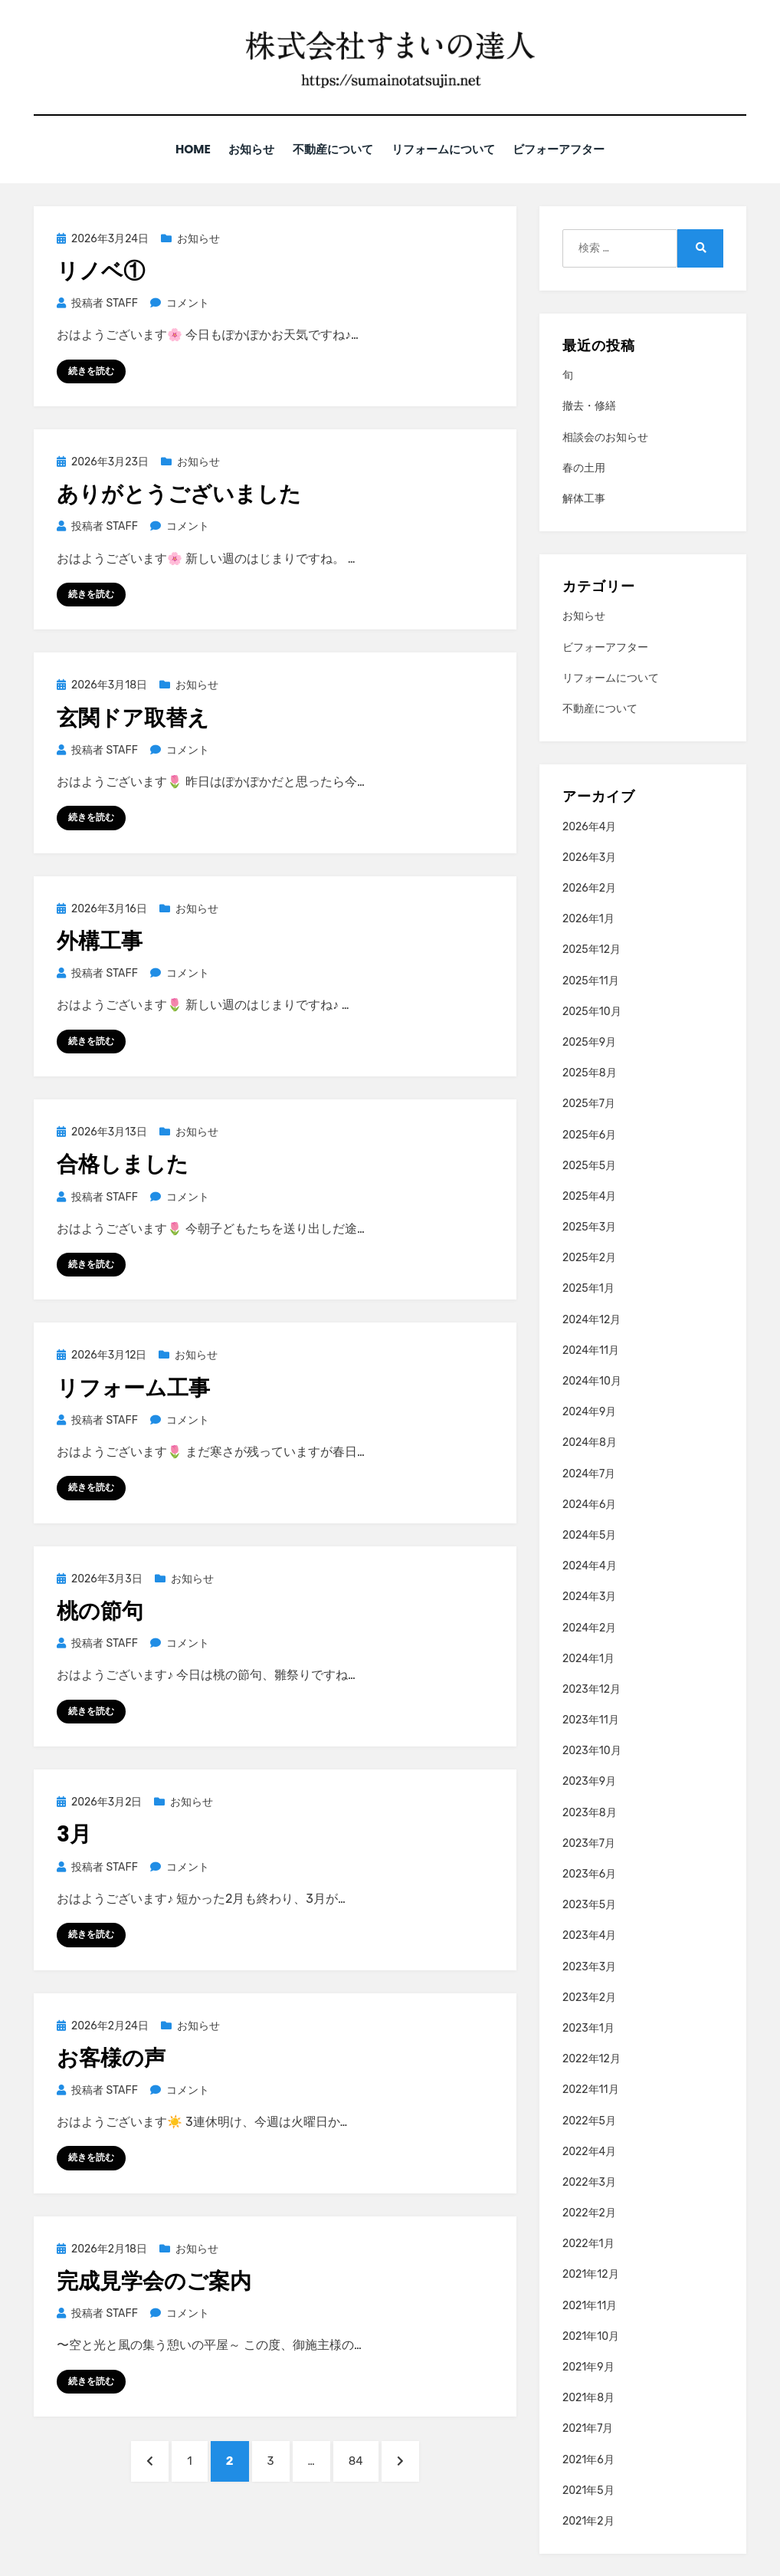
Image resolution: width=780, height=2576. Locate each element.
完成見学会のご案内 (154, 2280)
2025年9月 (589, 1041)
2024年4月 (589, 1565)
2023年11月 (590, 1719)
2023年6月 (589, 1873)
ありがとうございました (179, 493)
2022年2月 (589, 2212)
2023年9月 (589, 1781)
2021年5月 (588, 2489)
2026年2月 (589, 887)
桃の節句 (100, 1610)
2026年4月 (589, 826)
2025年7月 (588, 1102)
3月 (74, 1834)
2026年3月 (589, 856)
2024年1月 (588, 1657)
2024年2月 (589, 1627)
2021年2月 (588, 2520)
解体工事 (583, 497)
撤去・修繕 (589, 405)
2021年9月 (588, 2366)
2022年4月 (589, 2150)
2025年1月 (588, 1288)
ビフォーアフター (568, 149)
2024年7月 (588, 1473)
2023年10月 (591, 1749)
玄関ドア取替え (133, 717)
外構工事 (100, 940)
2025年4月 (589, 1195)
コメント (187, 302)
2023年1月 (588, 2027)
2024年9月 (589, 1411)
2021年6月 (588, 2459)
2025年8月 (589, 1072)
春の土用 (583, 467)
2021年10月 (590, 2335)
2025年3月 (589, 1226)
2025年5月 (589, 1164)
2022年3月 (589, 2181)
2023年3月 (589, 1966)
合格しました (122, 1163)
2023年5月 (589, 1904)
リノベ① (101, 270)
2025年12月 (591, 949)
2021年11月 (589, 2305)
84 (355, 2465)
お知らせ (246, 149)
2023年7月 (588, 1842)
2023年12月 (591, 1688)
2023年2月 (589, 1996)
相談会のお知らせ (605, 436)
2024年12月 (591, 1319)
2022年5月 (589, 2120)
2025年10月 (591, 1010)
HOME (183, 149)
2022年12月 (591, 2058)
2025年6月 (589, 1134)
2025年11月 (590, 980)
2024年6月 (589, 1503)
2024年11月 (590, 1349)
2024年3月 (589, 1595)
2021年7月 (588, 2428)
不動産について (332, 149)
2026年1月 (588, 918)
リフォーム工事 (133, 1387)
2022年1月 (588, 2242)
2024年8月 (589, 1442)
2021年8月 (588, 2397)
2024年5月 (589, 1534)
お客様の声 (111, 2057)
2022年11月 (590, 2088)
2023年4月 (589, 1935)
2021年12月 (590, 2274)
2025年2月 (589, 1256)
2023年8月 (589, 1812)
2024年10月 (591, 1380)
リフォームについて (447, 149)
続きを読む (91, 370)
